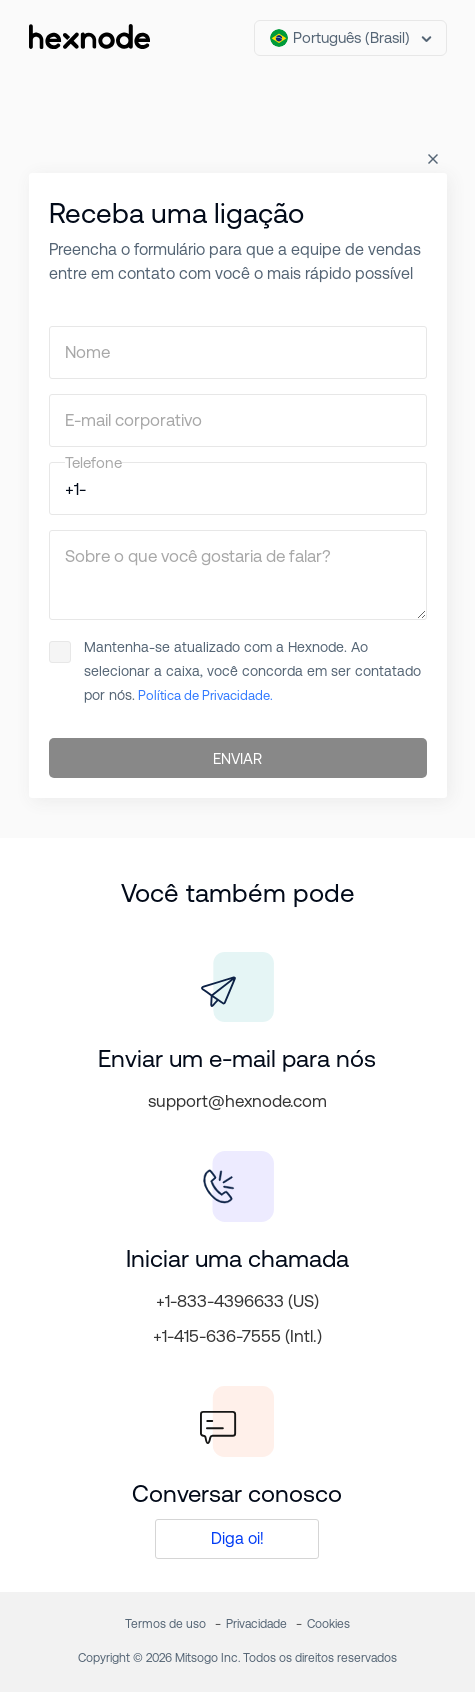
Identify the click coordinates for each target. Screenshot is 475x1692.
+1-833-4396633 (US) (237, 1301)
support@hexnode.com (237, 1101)
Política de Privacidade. (204, 695)
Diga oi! (237, 1538)
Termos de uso (165, 1624)
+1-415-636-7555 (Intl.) (237, 1336)
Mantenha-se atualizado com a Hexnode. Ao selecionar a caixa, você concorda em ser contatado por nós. (235, 671)
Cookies (328, 1624)
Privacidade (256, 1624)
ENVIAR (237, 758)
